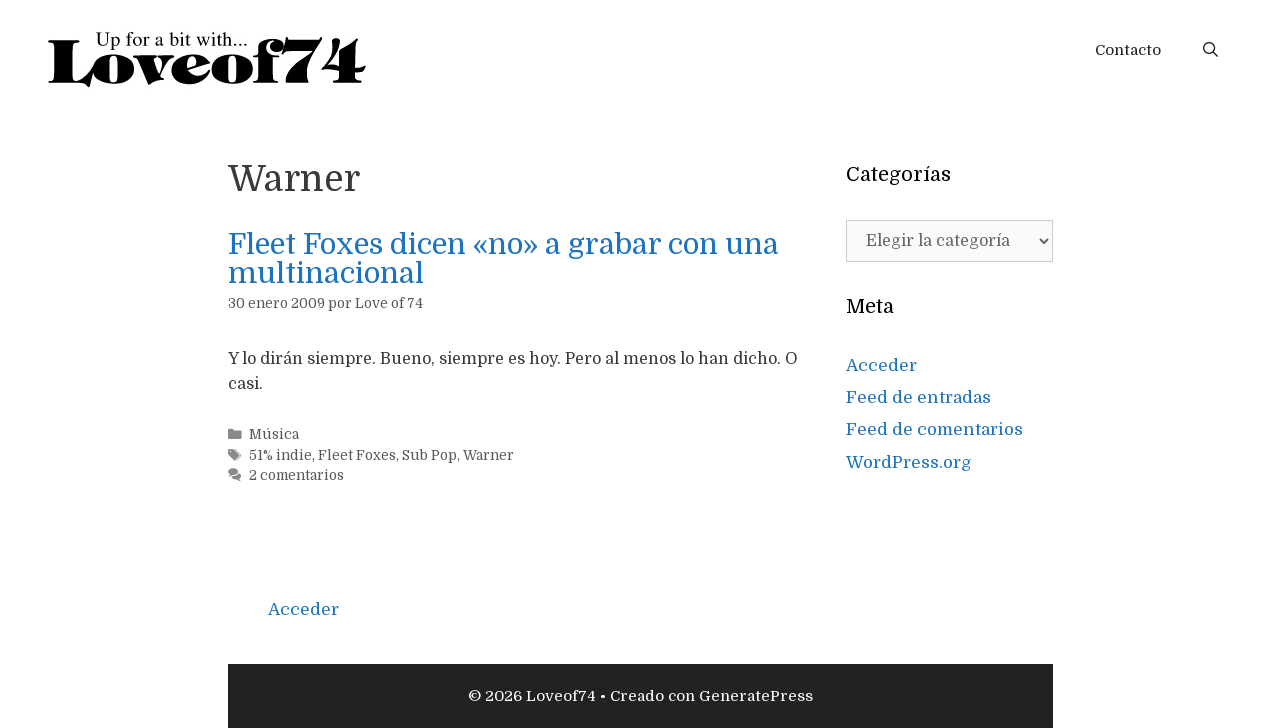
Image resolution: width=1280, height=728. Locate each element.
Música (274, 434)
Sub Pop (429, 455)
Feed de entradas (918, 397)
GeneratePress (756, 696)
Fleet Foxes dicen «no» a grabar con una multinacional (503, 259)
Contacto (1128, 50)
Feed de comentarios (934, 429)
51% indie (280, 455)
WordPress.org (909, 462)
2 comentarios (296, 475)
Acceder (881, 365)
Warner (488, 455)
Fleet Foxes (357, 455)
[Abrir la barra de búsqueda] (1210, 50)
